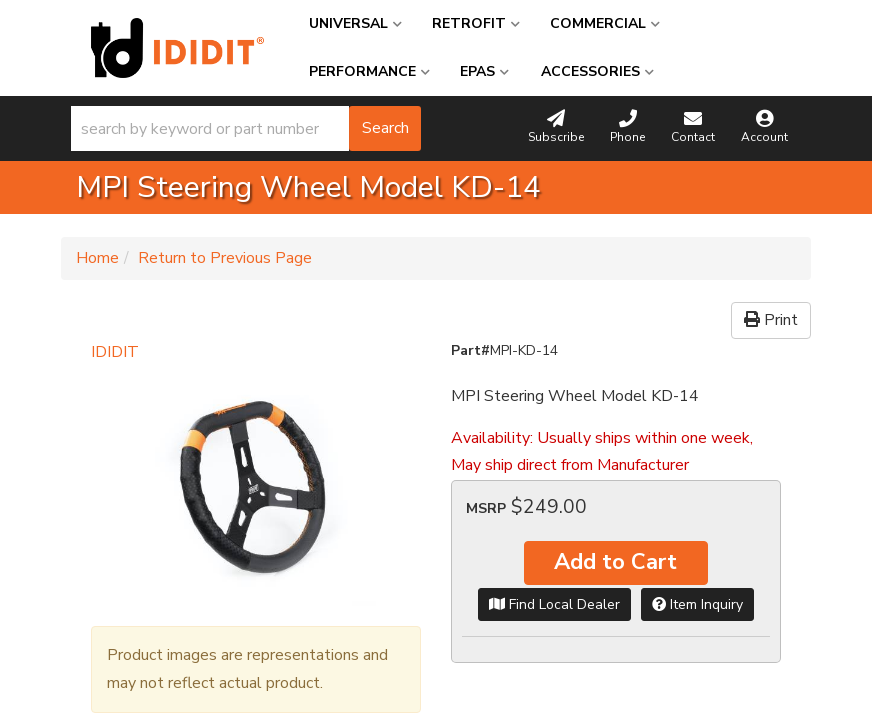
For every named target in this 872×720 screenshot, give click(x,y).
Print (771, 320)
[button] (246, 128)
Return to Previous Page (225, 258)
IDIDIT (115, 352)
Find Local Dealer (554, 604)
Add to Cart (615, 562)
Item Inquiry (697, 604)
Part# (470, 350)
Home (97, 258)
